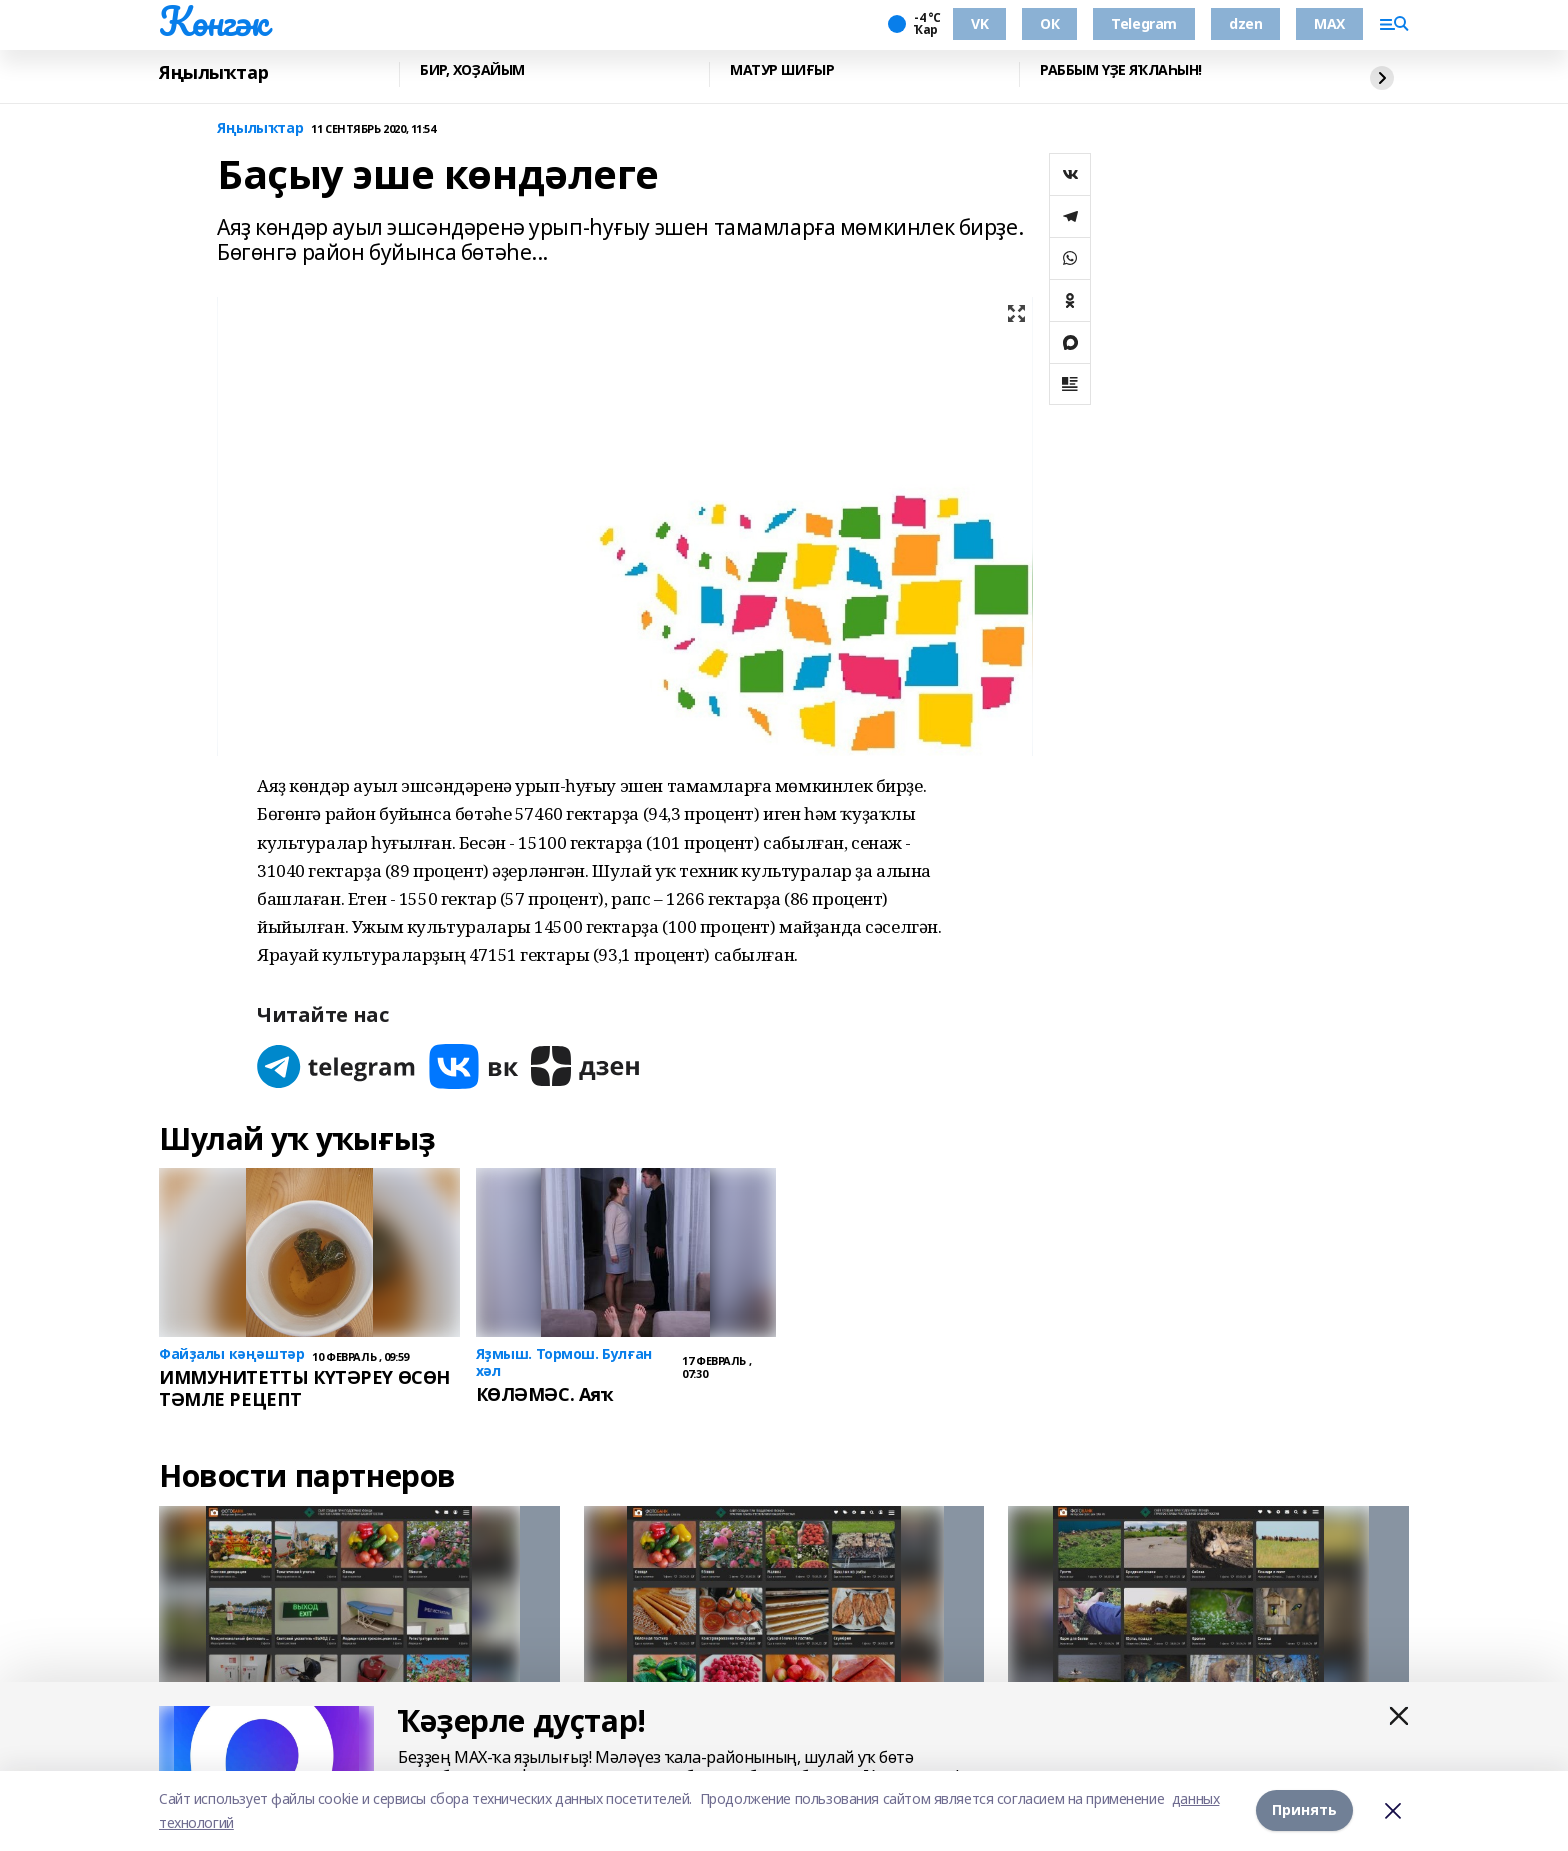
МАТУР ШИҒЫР (782, 70)
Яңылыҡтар (213, 72)
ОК (1049, 23)
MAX (1329, 23)
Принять (1304, 1810)
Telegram (1144, 23)
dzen (1245, 23)
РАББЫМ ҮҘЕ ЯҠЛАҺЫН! (1121, 70)
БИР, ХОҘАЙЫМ (472, 70)
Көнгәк (213, 21)
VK (979, 23)
